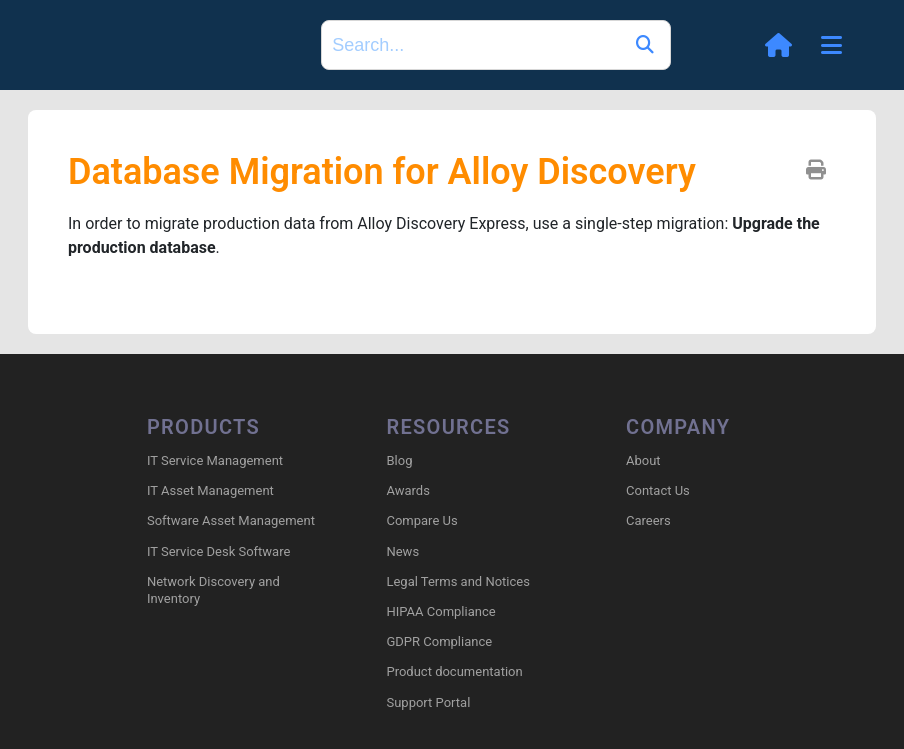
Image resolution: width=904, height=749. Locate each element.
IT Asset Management (210, 490)
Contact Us (658, 490)
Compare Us (421, 520)
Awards (407, 490)
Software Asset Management (231, 520)
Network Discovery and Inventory (213, 590)
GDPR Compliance (439, 641)
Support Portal (428, 702)
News (402, 551)
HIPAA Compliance (440, 611)
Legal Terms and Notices (457, 581)
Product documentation (454, 671)
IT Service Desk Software (218, 551)
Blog (399, 460)
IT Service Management (215, 460)
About (643, 460)
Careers (648, 520)
